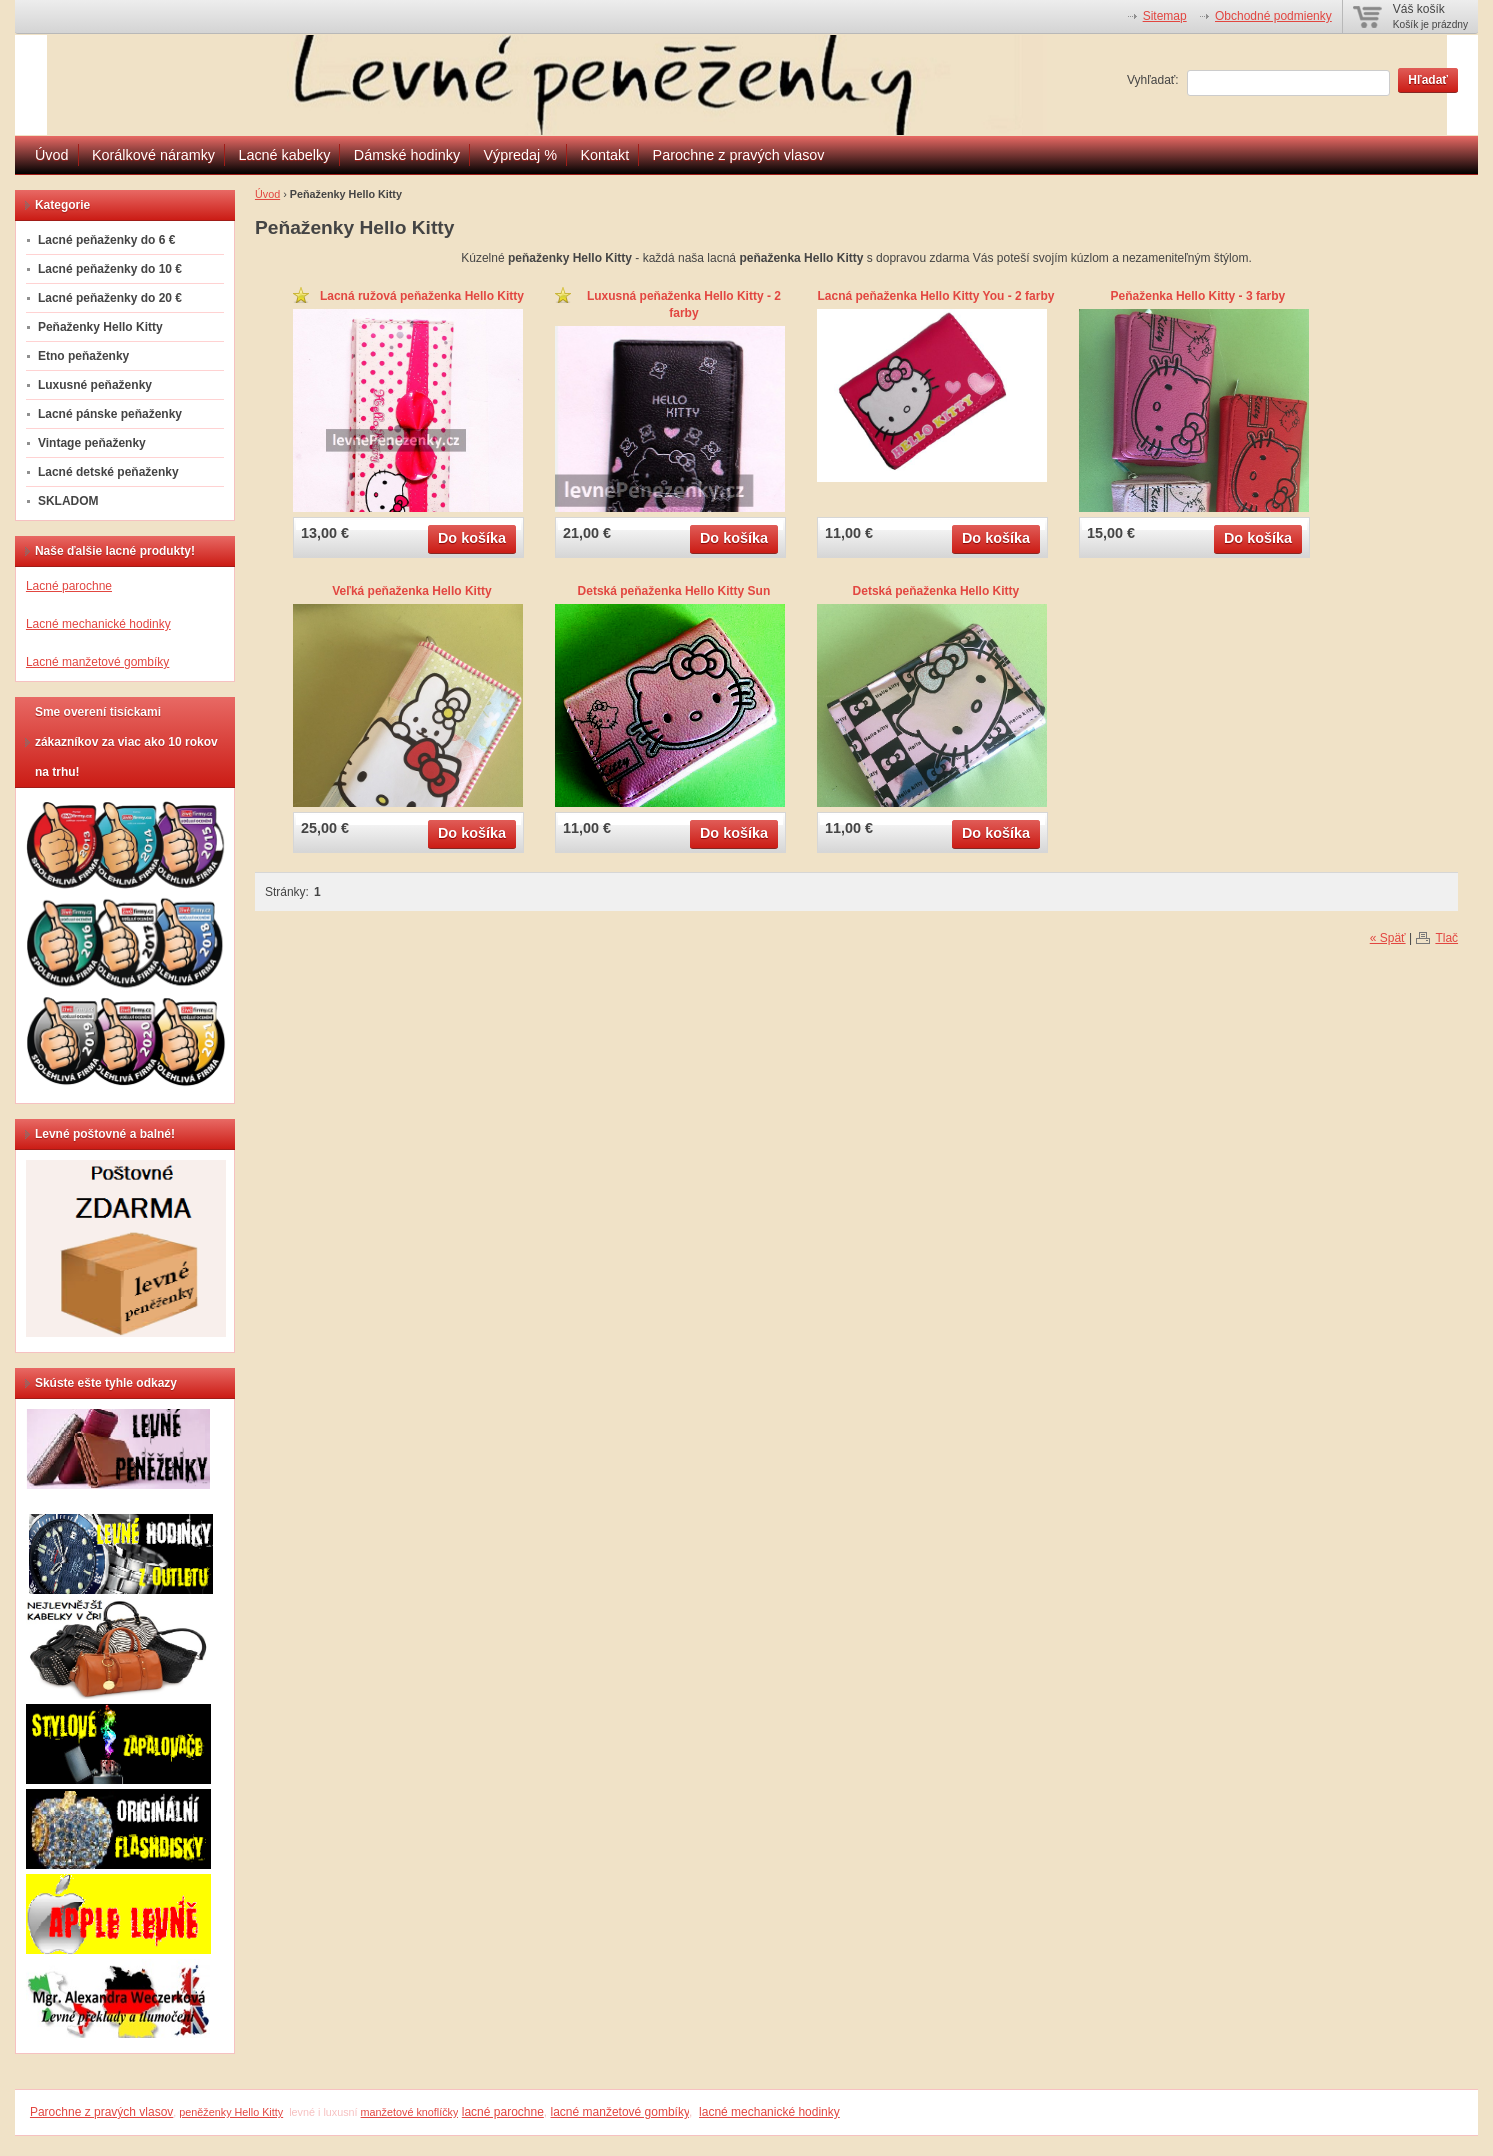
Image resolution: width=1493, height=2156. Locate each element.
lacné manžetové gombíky (620, 2112)
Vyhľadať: (1153, 80)
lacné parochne (503, 2112)
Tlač (1446, 938)
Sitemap (1165, 16)
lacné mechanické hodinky (769, 2112)
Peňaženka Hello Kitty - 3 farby (1198, 296)
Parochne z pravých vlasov (739, 155)
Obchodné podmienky (1273, 16)
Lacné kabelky (284, 155)
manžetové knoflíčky (410, 2112)
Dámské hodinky (407, 155)
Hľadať (1428, 80)
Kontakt (604, 155)
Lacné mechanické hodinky (98, 624)
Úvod (52, 155)
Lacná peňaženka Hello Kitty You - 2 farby (935, 296)
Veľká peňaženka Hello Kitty (411, 591)
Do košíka (472, 538)
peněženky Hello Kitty (231, 2112)
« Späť (1388, 938)
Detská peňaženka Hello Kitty (936, 591)
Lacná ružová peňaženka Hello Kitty (422, 296)
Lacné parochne (69, 586)
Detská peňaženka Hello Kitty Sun (674, 591)
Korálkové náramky (153, 155)
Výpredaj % (521, 155)
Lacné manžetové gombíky (97, 662)
